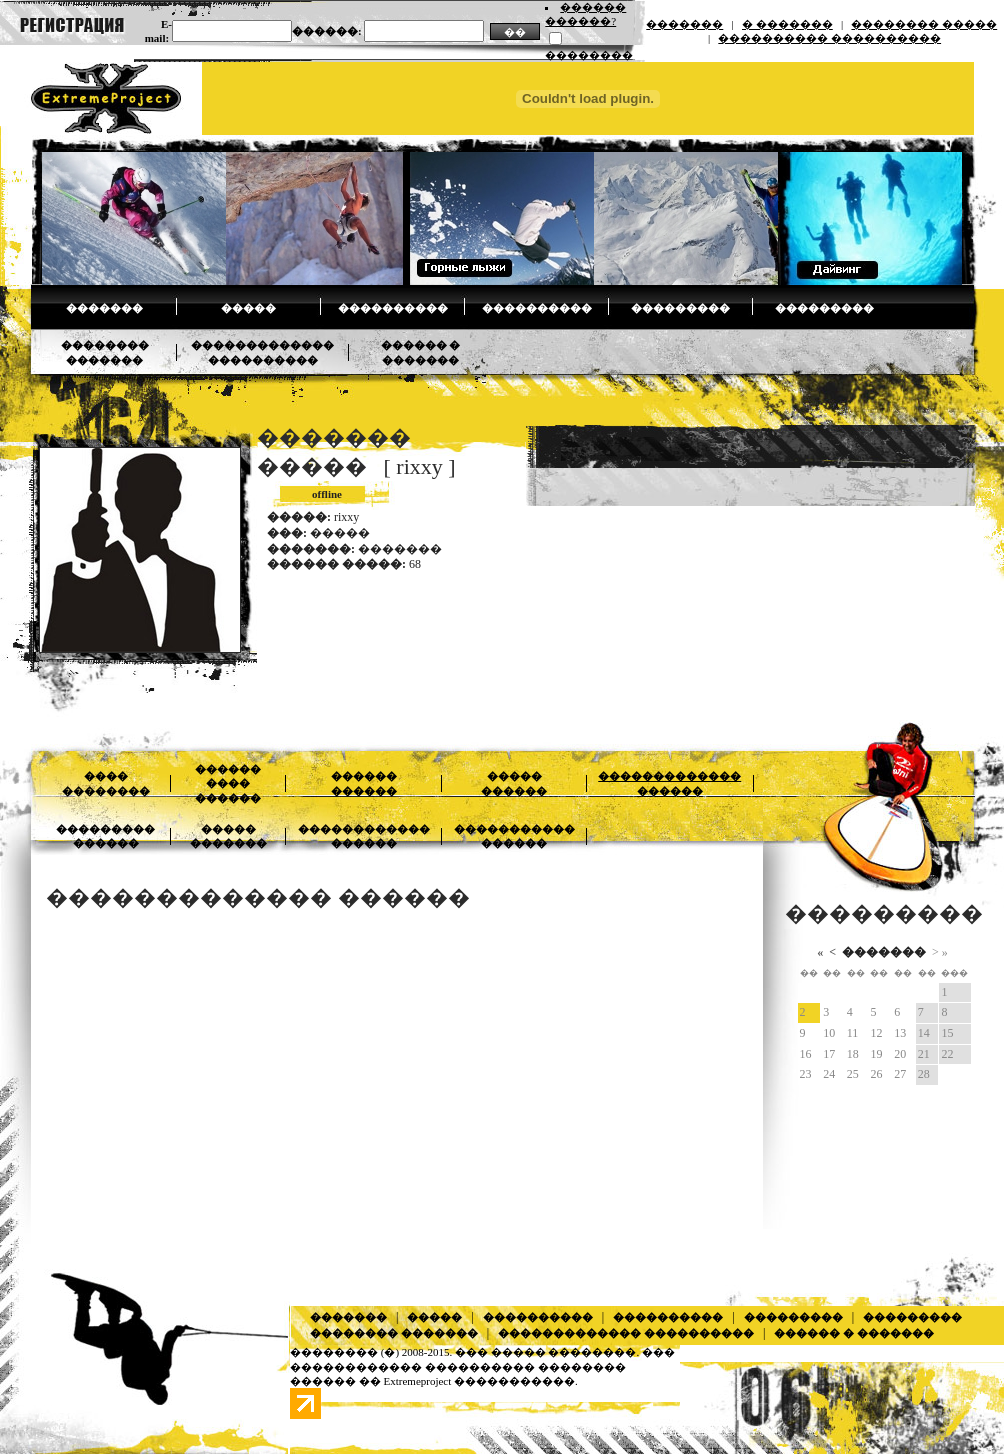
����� (248, 308)
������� (684, 24)
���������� (393, 308)
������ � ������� (854, 1333)
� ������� (787, 24)
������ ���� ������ (228, 783)
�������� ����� (924, 24)
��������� (680, 308)
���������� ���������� (829, 38)
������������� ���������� (626, 1333)
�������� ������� (394, 1333)
